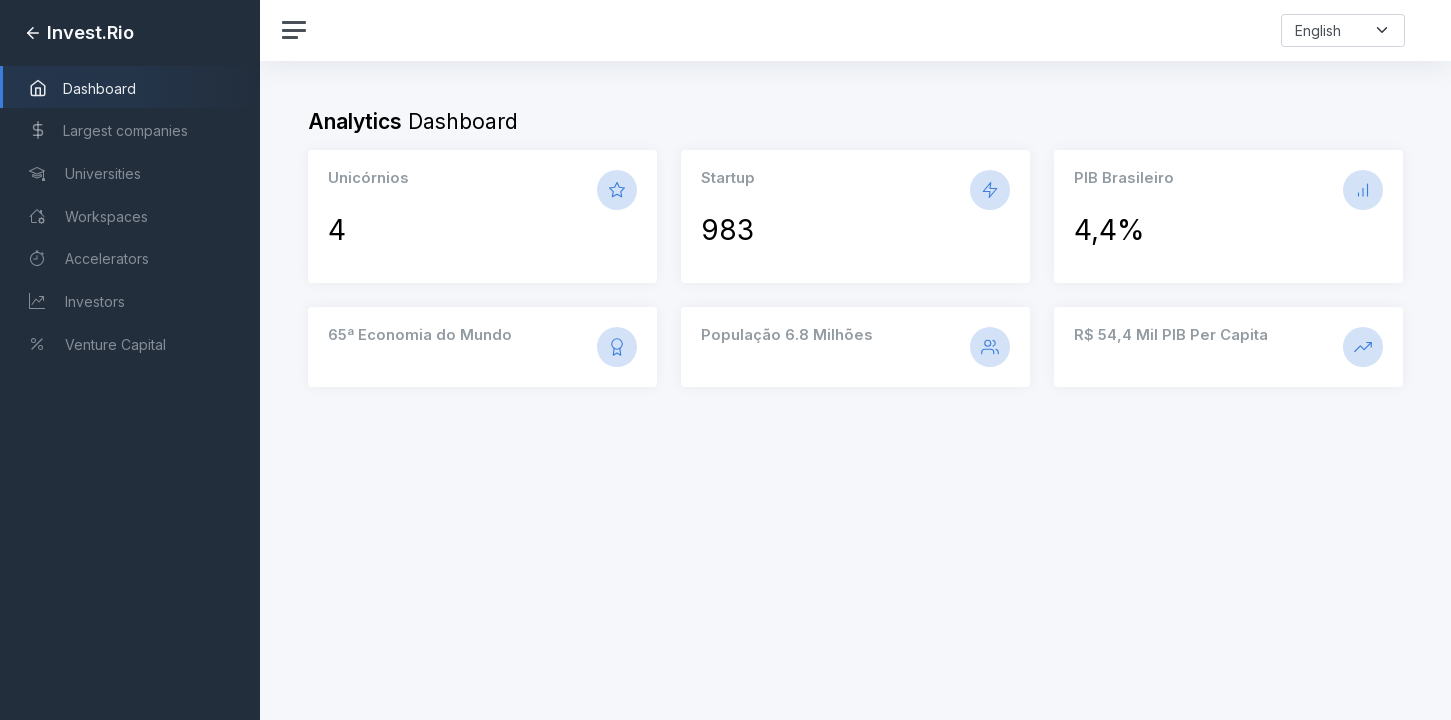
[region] (130, 360)
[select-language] (1343, 30)
